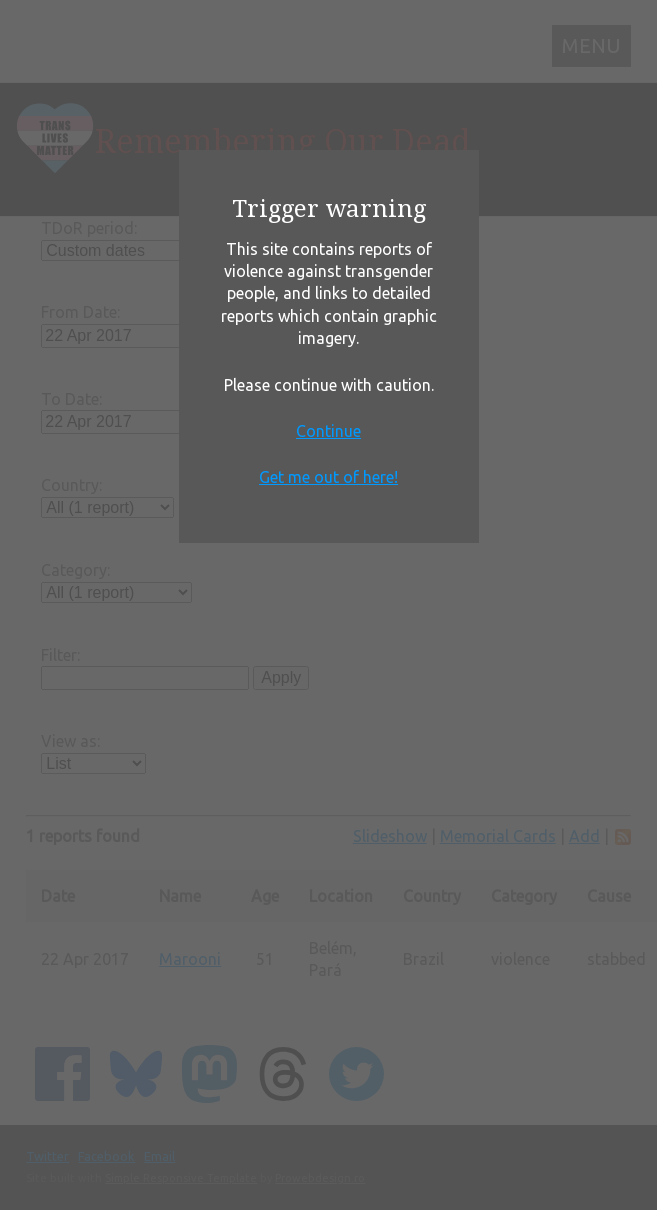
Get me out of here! (328, 477)
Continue (328, 431)
